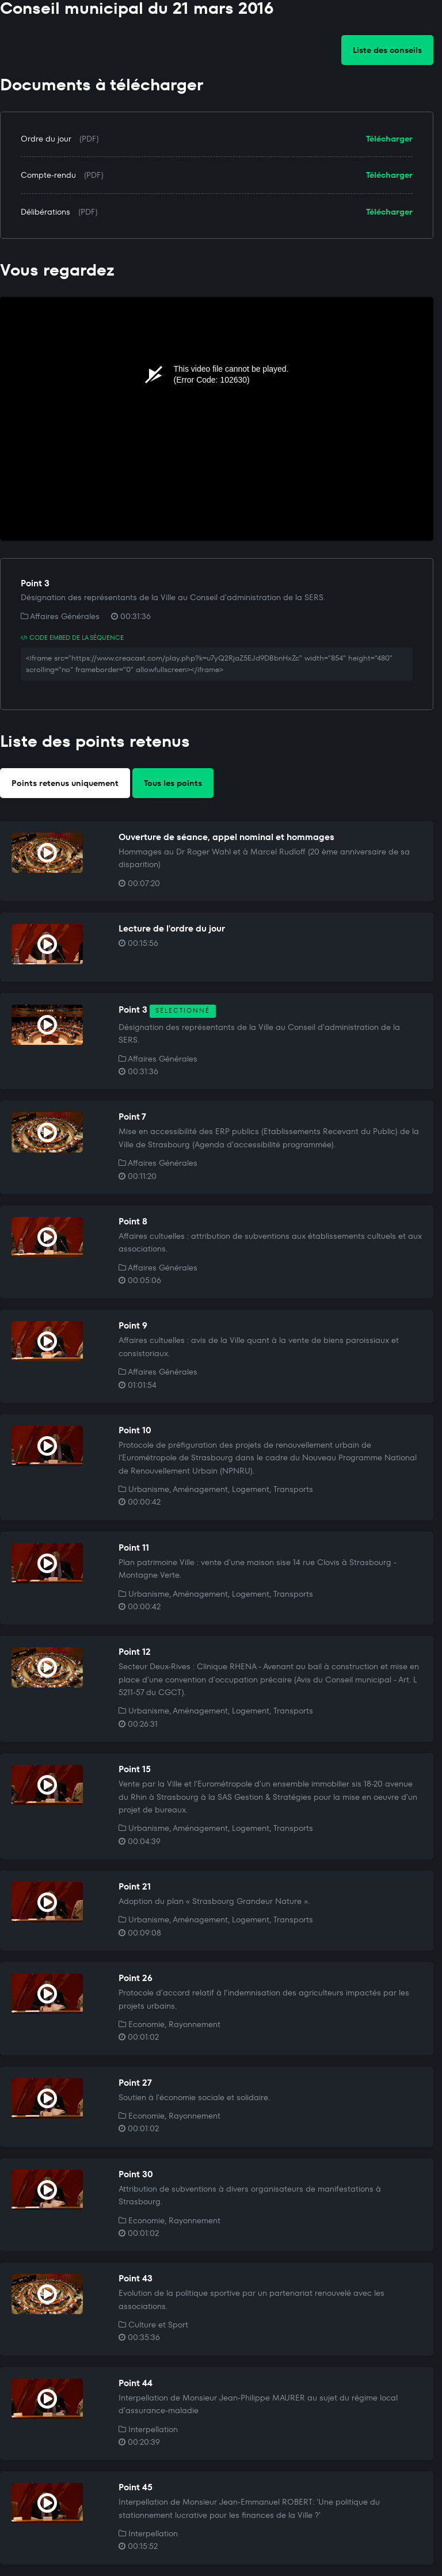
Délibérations (45, 211)
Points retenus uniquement (65, 783)
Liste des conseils (387, 50)
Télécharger (389, 138)
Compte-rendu (48, 175)
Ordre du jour (46, 138)
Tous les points (173, 783)
